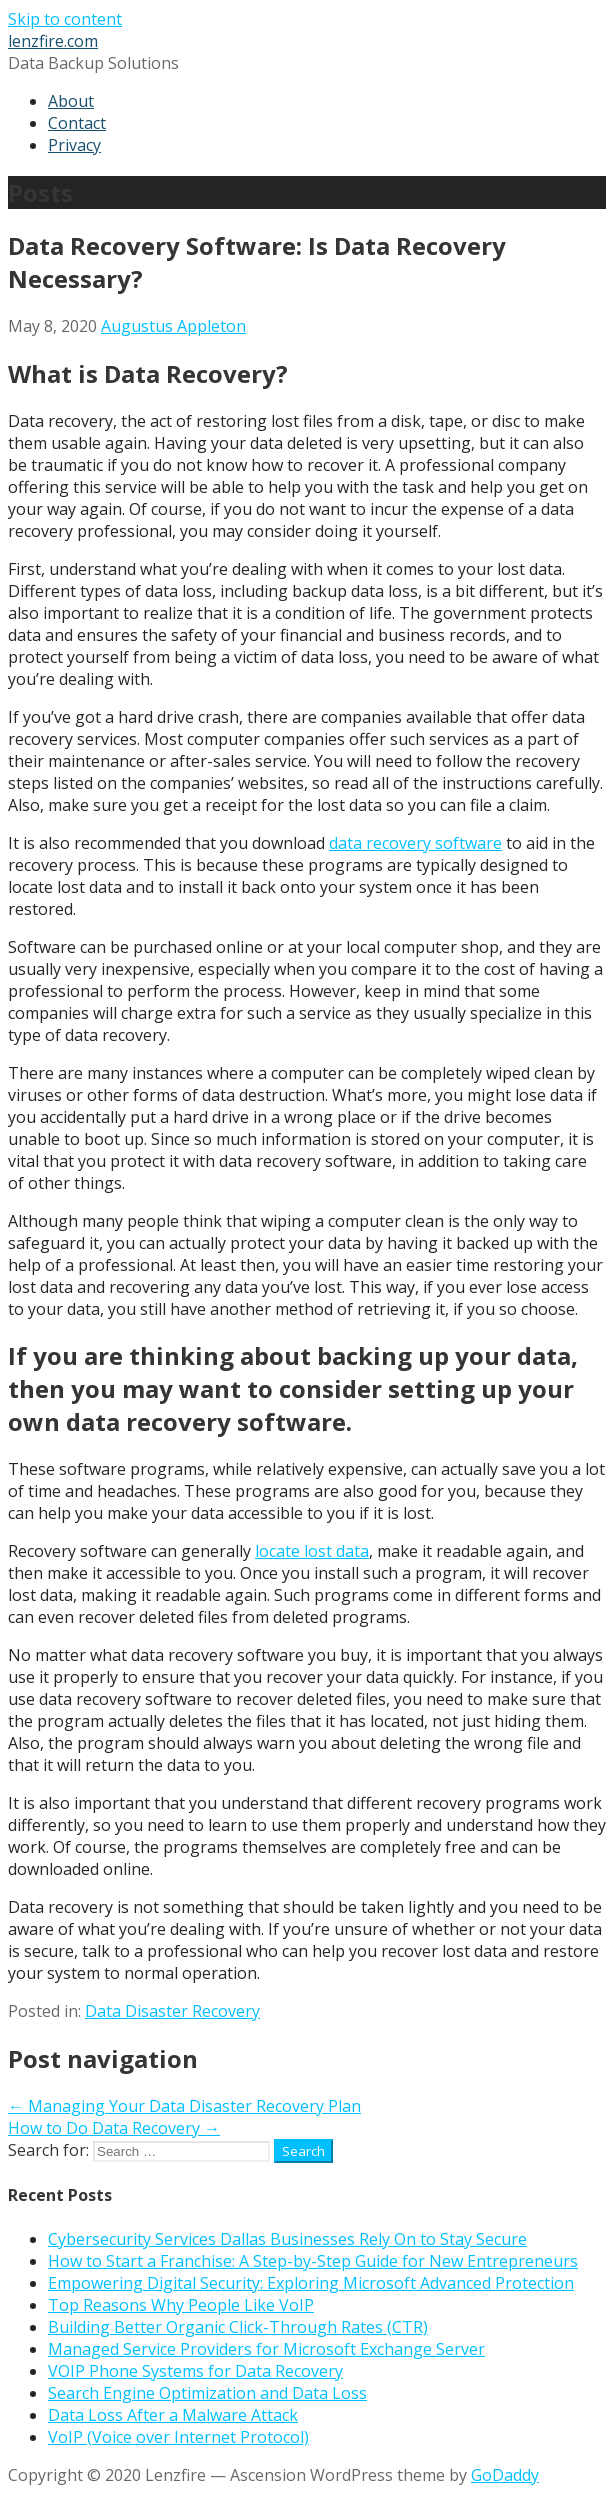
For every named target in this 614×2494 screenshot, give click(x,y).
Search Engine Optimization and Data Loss (207, 2393)
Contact (77, 123)
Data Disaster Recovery (172, 2011)
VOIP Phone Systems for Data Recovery (195, 2371)
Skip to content (65, 19)
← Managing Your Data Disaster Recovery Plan (184, 2106)
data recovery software (415, 843)
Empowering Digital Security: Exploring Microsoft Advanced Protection (311, 2283)
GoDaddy (505, 2475)
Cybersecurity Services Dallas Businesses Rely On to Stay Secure (287, 2239)
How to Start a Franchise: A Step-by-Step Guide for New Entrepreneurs (313, 2261)
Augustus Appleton (173, 326)
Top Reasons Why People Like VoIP (181, 2305)
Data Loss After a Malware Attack (173, 2415)
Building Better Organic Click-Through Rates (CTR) (238, 2327)
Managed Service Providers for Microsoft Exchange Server (266, 2349)
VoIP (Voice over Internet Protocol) (178, 2437)
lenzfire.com (53, 41)
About (71, 101)
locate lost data (312, 1551)
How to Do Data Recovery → (114, 2128)
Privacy (74, 145)
